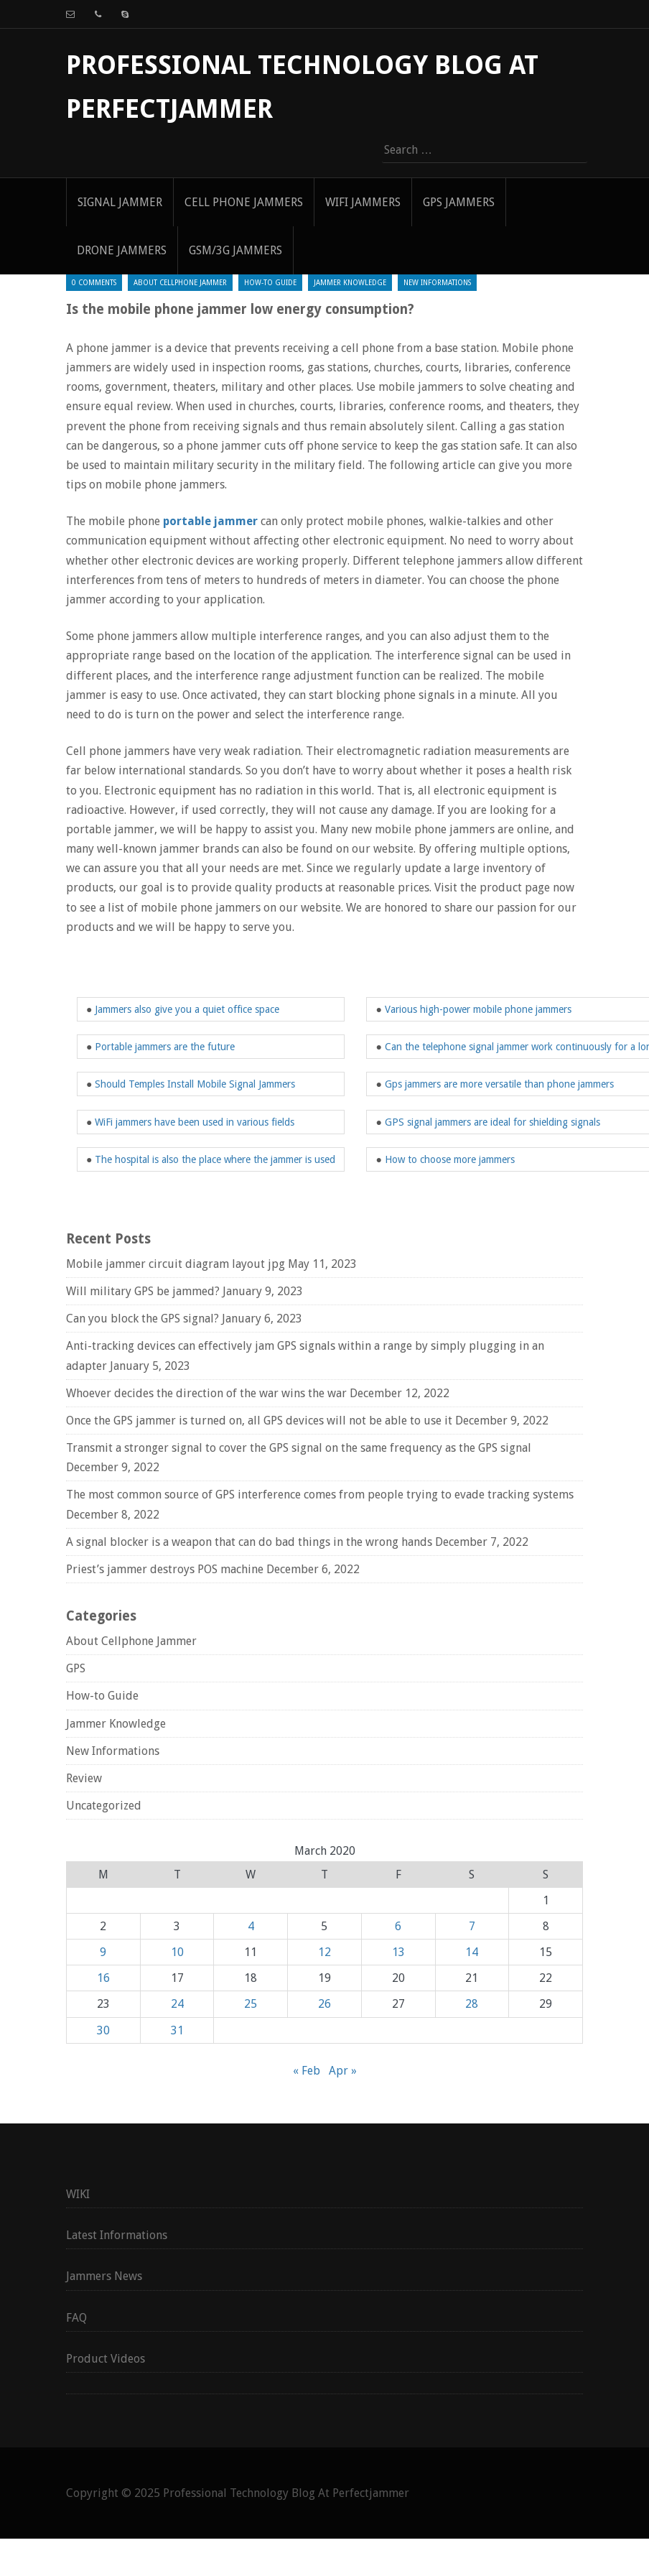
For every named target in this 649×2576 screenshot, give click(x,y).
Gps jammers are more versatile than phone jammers (499, 1084)
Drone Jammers (122, 250)
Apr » (343, 2070)
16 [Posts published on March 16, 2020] (103, 1978)
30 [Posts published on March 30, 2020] (103, 2030)
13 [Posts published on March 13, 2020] (398, 1952)
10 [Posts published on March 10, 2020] (177, 1952)
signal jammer (120, 202)
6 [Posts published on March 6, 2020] (398, 1926)
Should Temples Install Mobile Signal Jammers (195, 1084)
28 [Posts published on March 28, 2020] (471, 2004)
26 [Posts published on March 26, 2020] (324, 2004)
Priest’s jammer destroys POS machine (164, 1569)
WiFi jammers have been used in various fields (194, 1122)
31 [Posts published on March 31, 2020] (177, 2030)
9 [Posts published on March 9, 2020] (103, 1952)
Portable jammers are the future (165, 1046)
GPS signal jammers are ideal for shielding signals (492, 1122)
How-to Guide (270, 283)
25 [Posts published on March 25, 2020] (250, 2004)
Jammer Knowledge (350, 283)
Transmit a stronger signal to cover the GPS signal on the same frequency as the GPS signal (298, 1448)
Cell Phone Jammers (244, 202)
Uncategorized (103, 1805)
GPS (75, 1668)
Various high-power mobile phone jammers (478, 1009)
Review (84, 1778)
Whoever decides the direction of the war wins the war (206, 1393)
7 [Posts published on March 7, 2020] (472, 1926)
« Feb (306, 2070)
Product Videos (105, 2359)
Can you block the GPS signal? (142, 1318)
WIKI (78, 2194)
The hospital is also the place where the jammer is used (215, 1159)
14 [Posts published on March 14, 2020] (471, 1952)
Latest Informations (116, 2235)
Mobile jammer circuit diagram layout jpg (175, 1264)
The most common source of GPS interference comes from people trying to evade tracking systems (320, 1494)
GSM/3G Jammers (235, 250)
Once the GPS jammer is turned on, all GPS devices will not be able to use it (259, 1420)
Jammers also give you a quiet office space (187, 1009)
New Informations (437, 283)
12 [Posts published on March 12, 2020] (324, 1952)
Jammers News (104, 2276)
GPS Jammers (459, 202)
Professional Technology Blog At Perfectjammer (286, 2493)
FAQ (76, 2318)
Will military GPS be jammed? (143, 1291)
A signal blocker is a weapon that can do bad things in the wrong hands (249, 1542)
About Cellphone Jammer (180, 283)
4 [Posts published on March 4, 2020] (251, 1926)
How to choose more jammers (450, 1159)
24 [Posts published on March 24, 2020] (177, 2004)
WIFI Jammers (363, 202)
